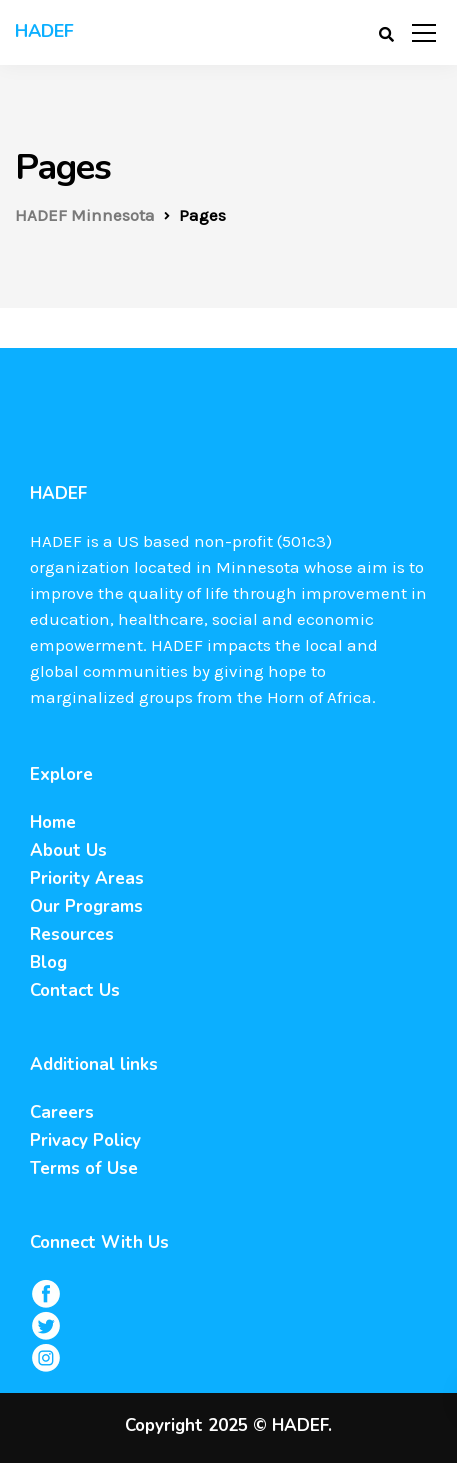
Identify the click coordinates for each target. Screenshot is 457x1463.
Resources (72, 934)
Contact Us (75, 990)
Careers (62, 1112)
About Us (68, 850)
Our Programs (86, 906)
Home (53, 822)
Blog (48, 962)
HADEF (44, 31)
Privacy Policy (85, 1140)
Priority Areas (87, 878)
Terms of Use (84, 1168)
